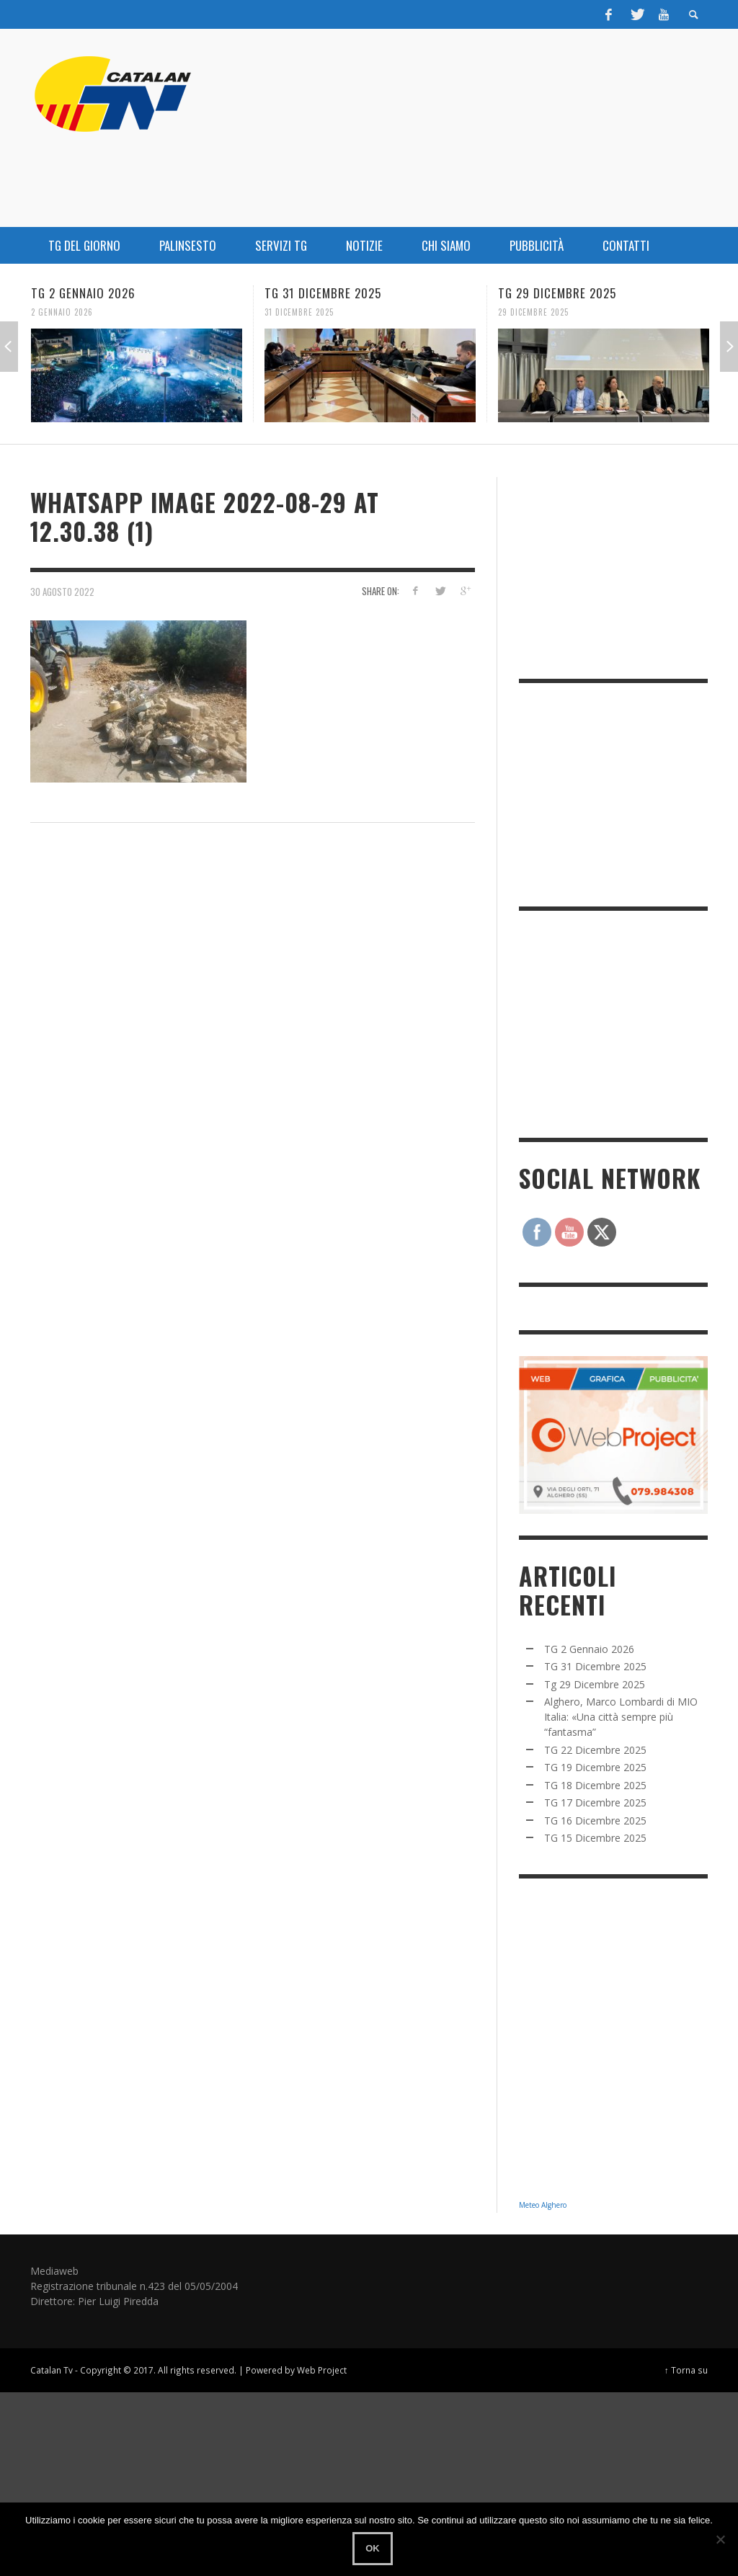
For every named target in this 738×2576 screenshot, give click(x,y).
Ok (372, 2548)
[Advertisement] (627, 1022)
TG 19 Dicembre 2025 (595, 1767)
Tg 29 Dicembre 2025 (557, 293)
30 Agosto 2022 (62, 591)
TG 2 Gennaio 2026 (83, 293)
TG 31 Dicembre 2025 (322, 293)
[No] (720, 2539)
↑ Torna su (686, 2370)
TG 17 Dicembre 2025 (595, 1802)
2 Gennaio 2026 (62, 312)
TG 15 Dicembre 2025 (595, 1838)
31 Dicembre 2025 (299, 312)
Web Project (322, 2370)
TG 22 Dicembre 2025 (595, 1750)
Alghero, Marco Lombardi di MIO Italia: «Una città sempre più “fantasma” (621, 1717)
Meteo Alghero (542, 2205)
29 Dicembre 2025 (533, 312)
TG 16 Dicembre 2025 (595, 1820)
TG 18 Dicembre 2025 (595, 1785)
